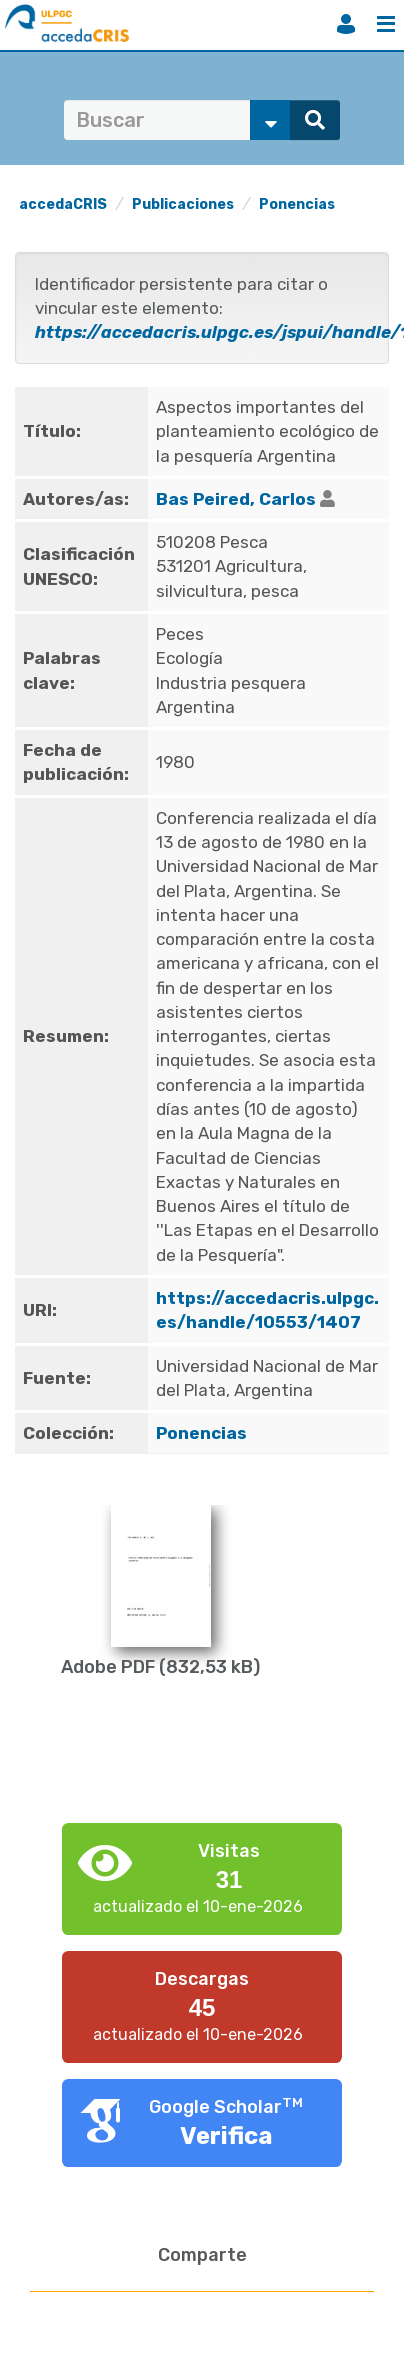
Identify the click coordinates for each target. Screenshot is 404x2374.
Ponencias (297, 204)
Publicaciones (183, 204)
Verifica (226, 2136)
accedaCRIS (63, 204)
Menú (386, 24)
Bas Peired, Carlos (236, 499)
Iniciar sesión (346, 24)
